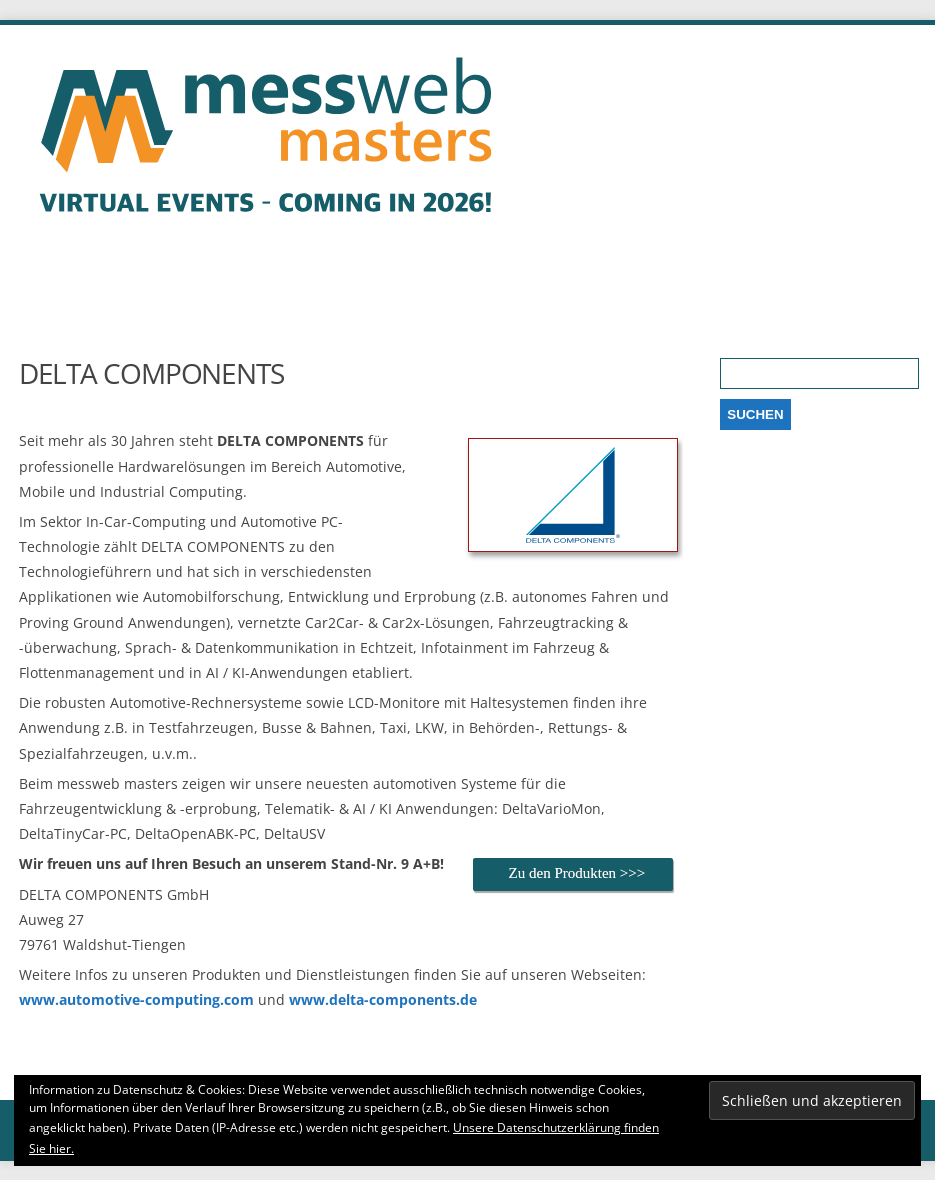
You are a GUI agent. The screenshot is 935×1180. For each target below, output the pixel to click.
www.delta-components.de (383, 999)
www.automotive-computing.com (136, 999)
